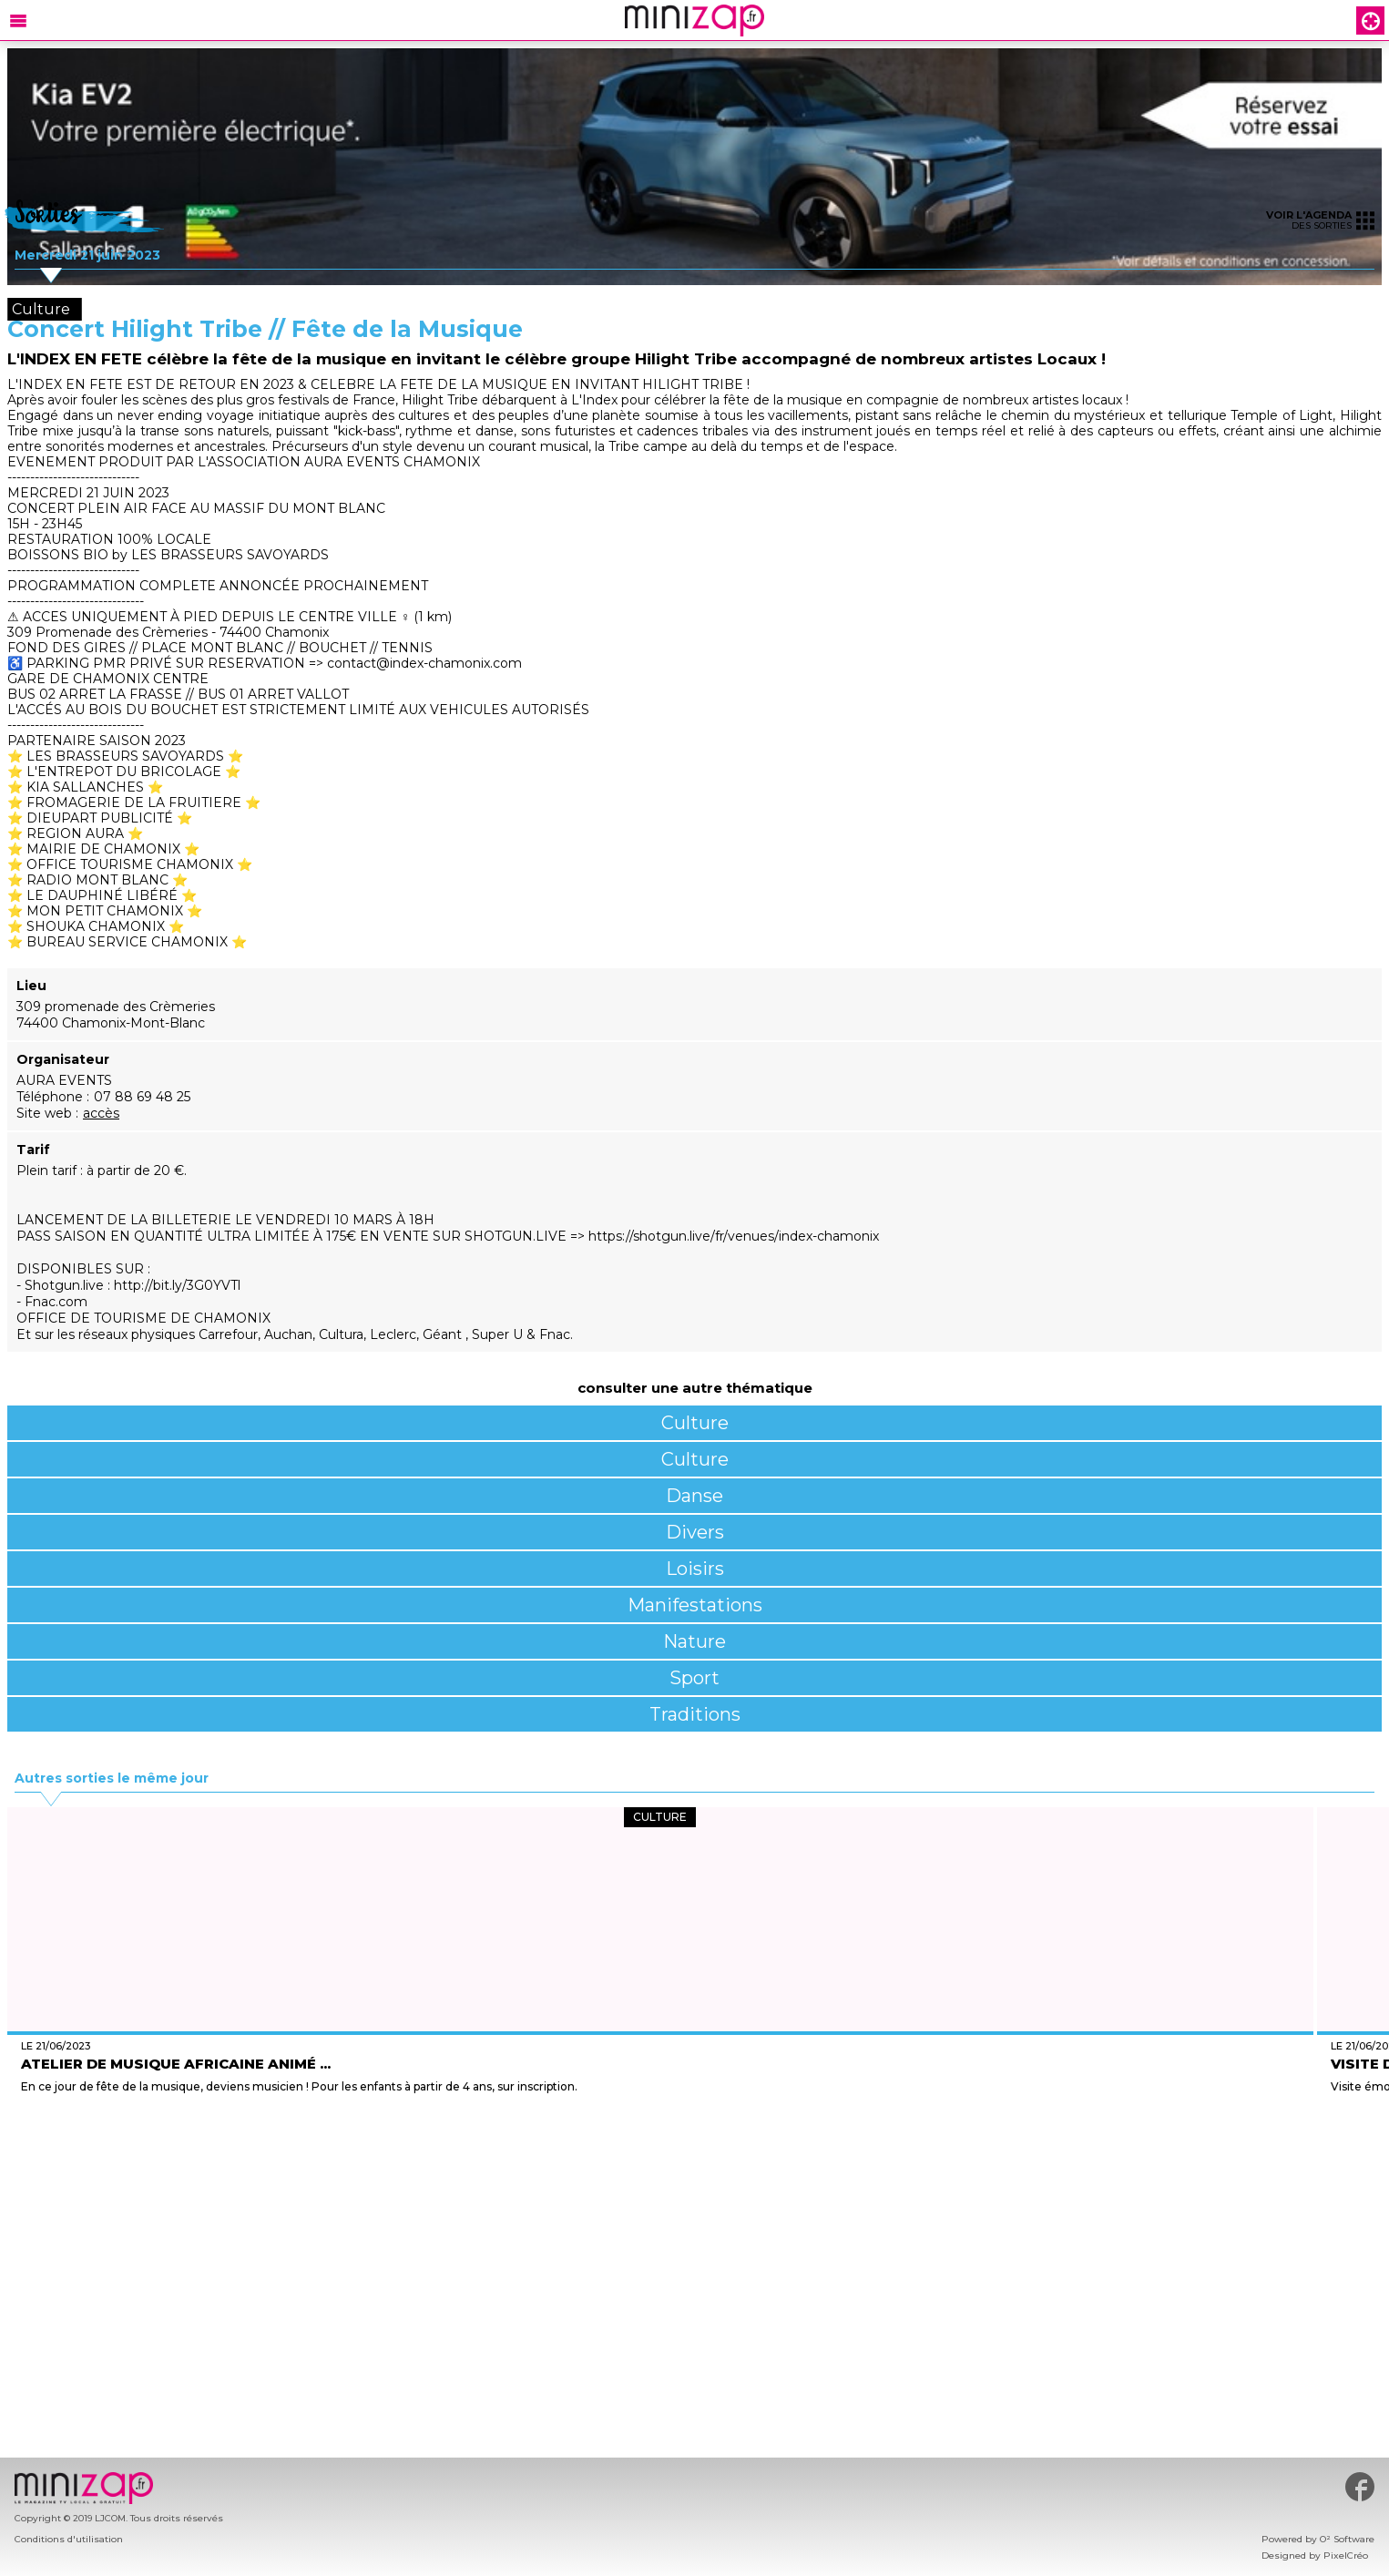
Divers (695, 1532)
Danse (694, 1496)
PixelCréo (1345, 2555)
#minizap (1359, 2486)
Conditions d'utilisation (69, 2539)
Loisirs (695, 1568)
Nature (694, 1641)
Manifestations (695, 1605)
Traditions (694, 1714)
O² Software (1347, 2539)
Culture (695, 1423)
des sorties (1320, 220)
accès (101, 1113)
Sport (694, 1678)
